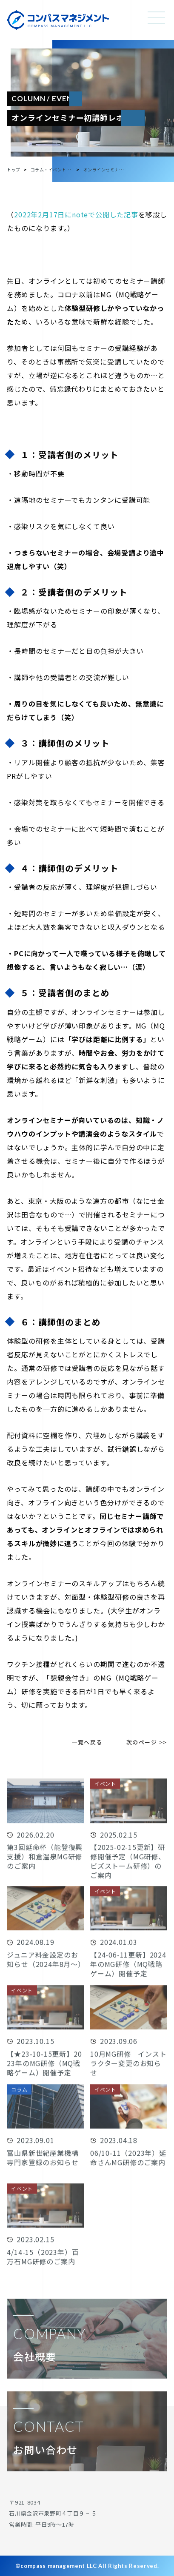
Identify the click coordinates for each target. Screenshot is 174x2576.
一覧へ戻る (87, 1742)
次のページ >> (146, 1742)
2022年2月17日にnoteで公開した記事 (76, 214)
